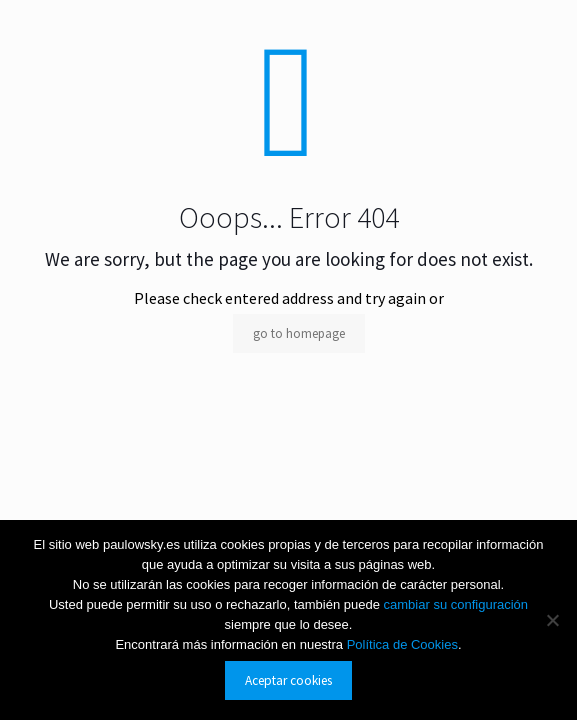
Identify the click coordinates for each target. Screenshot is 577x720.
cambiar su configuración (456, 604)
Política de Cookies (402, 644)
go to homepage (299, 333)
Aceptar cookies (288, 680)
